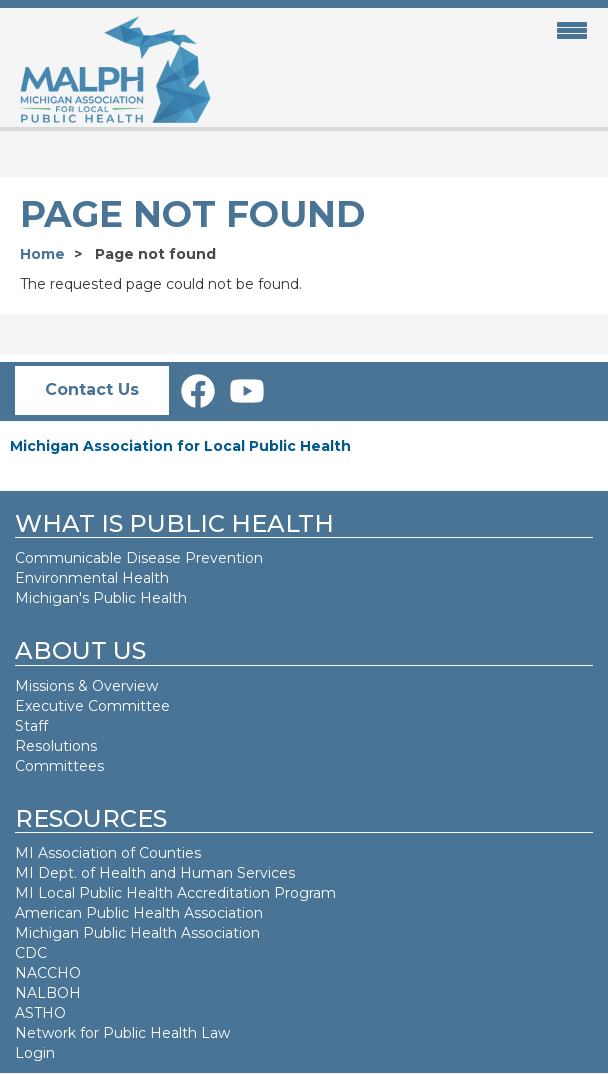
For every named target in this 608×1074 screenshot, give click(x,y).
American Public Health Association (139, 913)
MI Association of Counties (108, 853)
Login (35, 1053)
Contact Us (92, 389)
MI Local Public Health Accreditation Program (175, 893)
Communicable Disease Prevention (139, 558)
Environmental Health (92, 578)
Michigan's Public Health (103, 598)
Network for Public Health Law (122, 1033)
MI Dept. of (57, 873)
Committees (59, 766)
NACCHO (48, 973)
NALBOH (48, 993)
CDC (31, 953)
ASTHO (40, 1013)
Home (42, 254)
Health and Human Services (197, 873)
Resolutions (56, 746)
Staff (31, 726)
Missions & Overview (86, 686)
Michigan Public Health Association (137, 933)
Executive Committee (92, 706)
